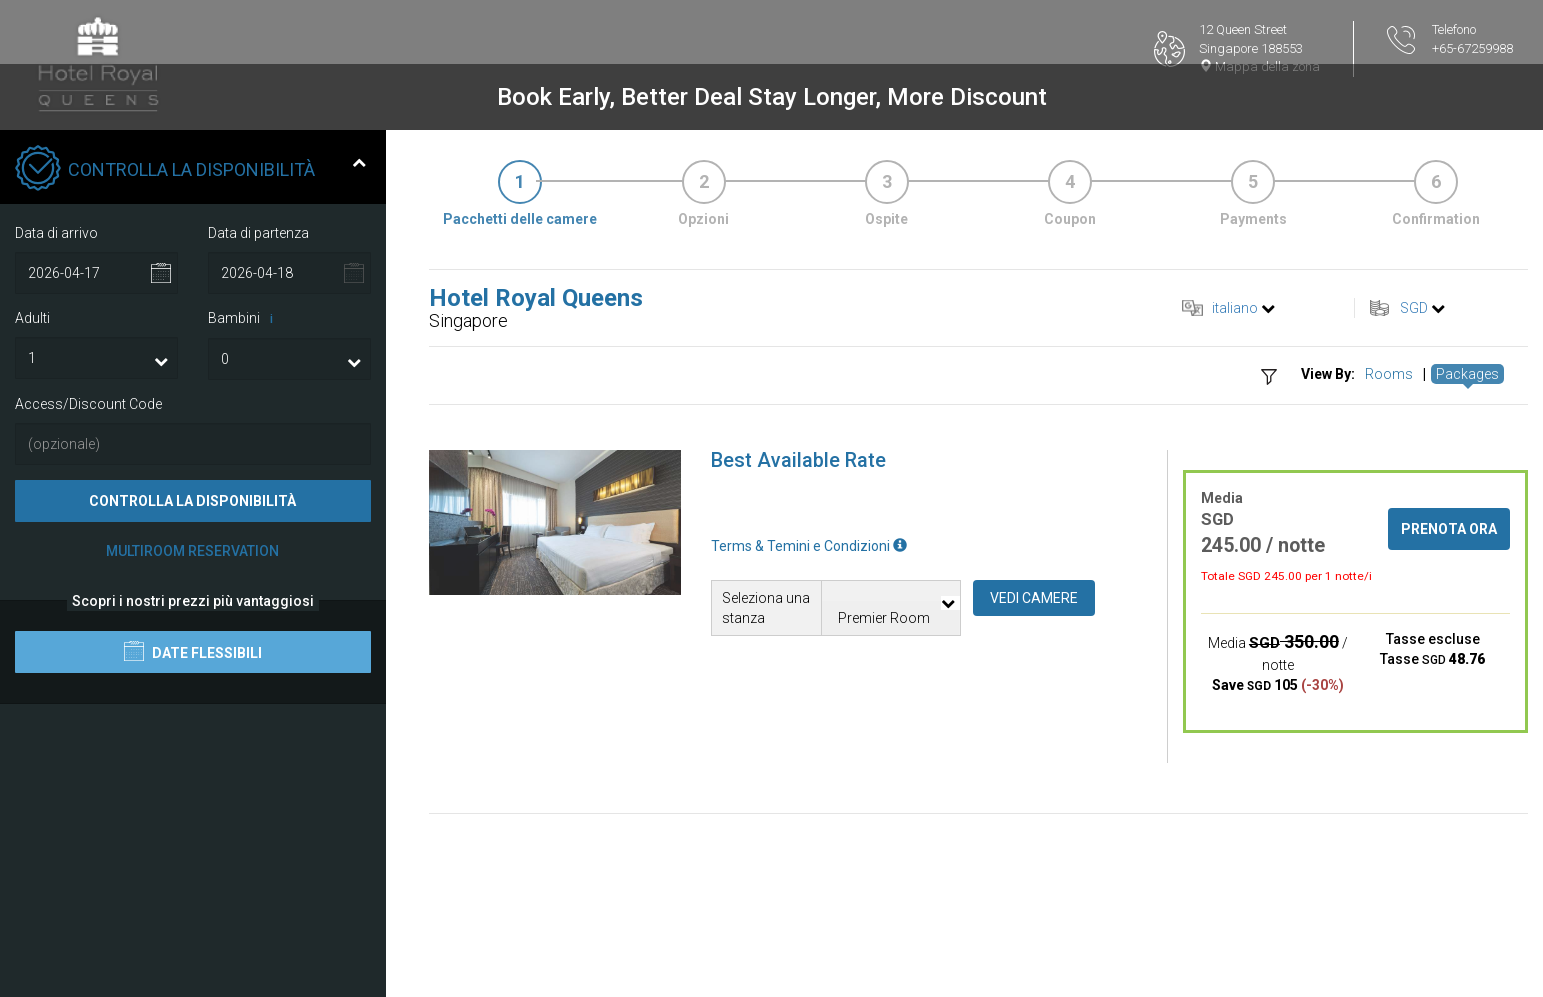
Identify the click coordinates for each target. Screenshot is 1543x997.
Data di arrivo (56, 233)
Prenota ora (1449, 529)
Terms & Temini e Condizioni (809, 546)
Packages (1467, 374)
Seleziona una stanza (766, 608)
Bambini (244, 319)
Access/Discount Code (88, 404)
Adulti (32, 318)
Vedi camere (1034, 598)
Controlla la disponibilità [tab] (190, 170)
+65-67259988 (1472, 48)
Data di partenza (258, 233)
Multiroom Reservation (192, 551)
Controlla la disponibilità (192, 501)
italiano (1235, 308)
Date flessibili (193, 651)
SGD (1414, 308)
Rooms (1389, 374)
